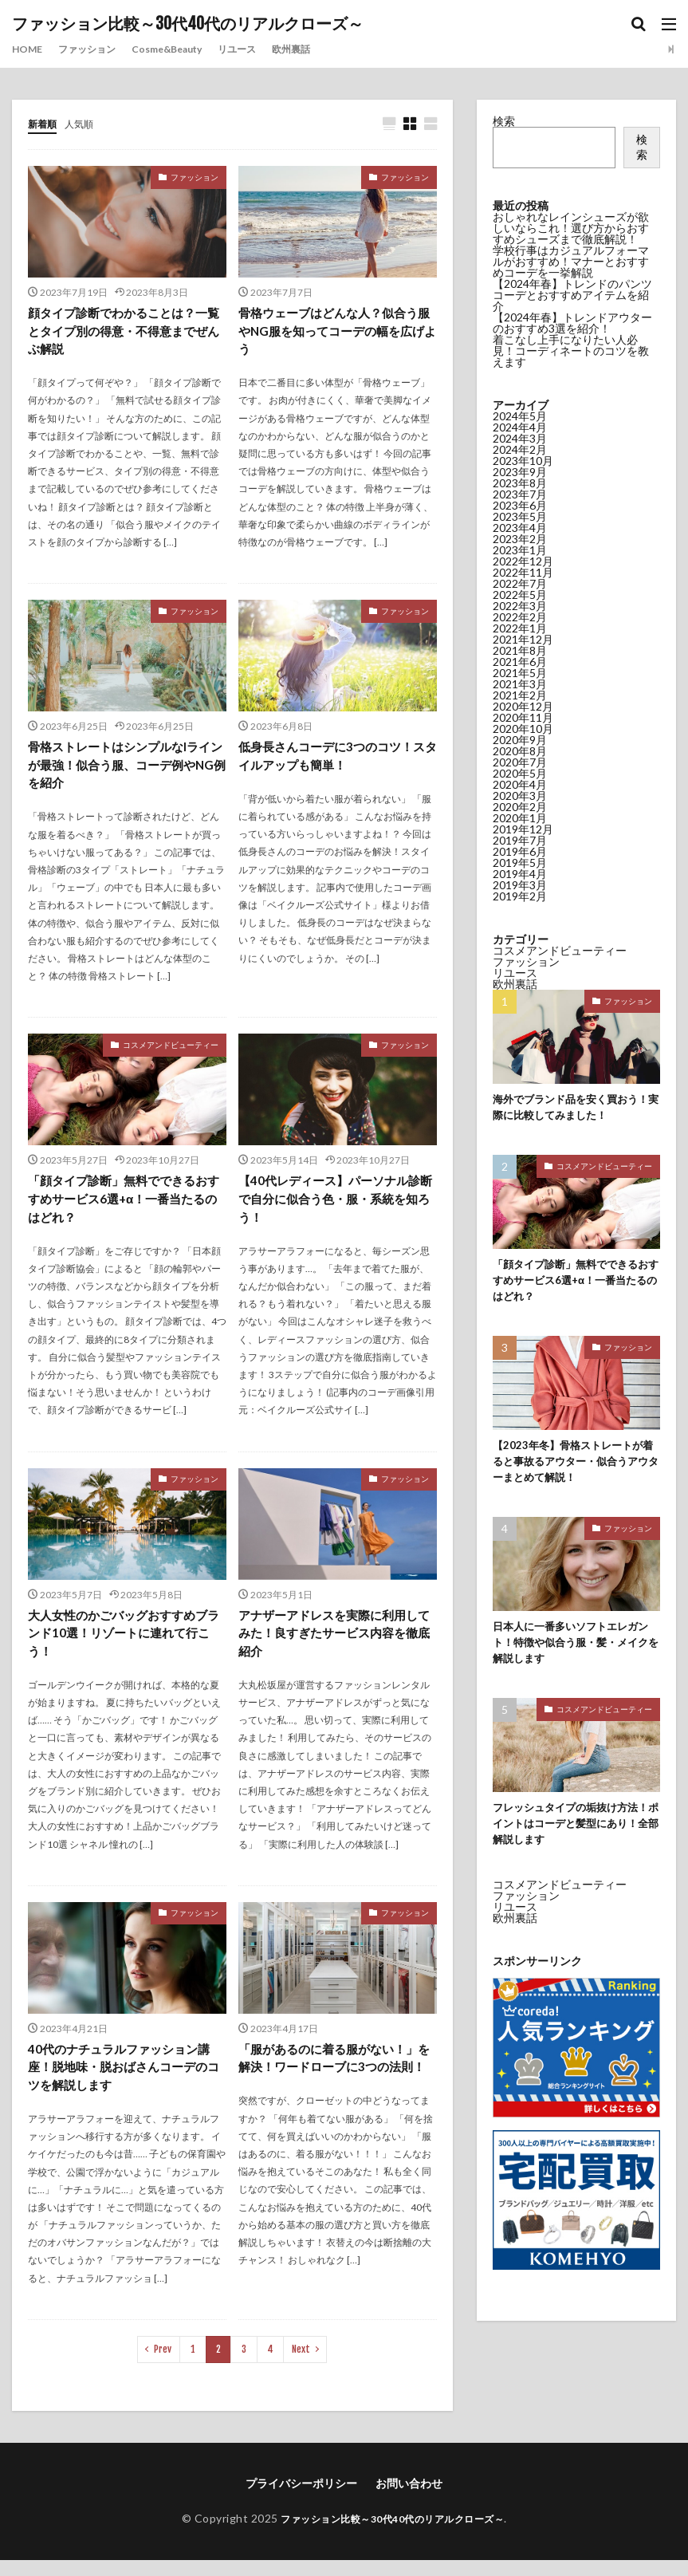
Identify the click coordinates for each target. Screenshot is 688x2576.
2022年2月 (520, 617)
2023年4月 (520, 527)
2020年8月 (520, 751)
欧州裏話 (327, 49)
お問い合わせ (408, 2499)
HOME (29, 49)
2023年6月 (520, 505)
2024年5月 (520, 416)
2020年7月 (520, 762)
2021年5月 (520, 672)
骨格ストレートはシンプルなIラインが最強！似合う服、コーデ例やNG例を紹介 (125, 770)
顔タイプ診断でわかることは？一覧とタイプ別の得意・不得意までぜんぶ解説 (123, 333)
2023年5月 (520, 516)
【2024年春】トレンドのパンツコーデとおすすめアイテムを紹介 (572, 295)
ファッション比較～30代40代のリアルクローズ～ (188, 24)
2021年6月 (520, 661)
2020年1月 (520, 818)
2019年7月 (520, 840)
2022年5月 (520, 594)
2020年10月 (523, 728)
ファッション (96, 49)
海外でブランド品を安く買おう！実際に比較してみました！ (576, 1108)
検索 (504, 121)
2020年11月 (523, 717)
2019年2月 (520, 896)
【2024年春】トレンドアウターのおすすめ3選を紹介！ (572, 322)
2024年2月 (520, 449)
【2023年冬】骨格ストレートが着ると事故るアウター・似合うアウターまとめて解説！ (576, 1468)
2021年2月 (520, 695)
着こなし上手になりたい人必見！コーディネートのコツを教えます (571, 350)
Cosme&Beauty (187, 49)
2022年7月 (520, 583)
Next (301, 2365)
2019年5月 (520, 862)
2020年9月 (520, 739)
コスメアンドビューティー (170, 1051)
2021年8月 (520, 650)
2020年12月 (523, 706)
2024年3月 (520, 438)
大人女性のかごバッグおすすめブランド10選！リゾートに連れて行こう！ (124, 1644)
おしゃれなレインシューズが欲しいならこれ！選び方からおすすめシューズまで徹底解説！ (571, 228)
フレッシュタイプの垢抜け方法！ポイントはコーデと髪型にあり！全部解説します (576, 1837)
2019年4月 (520, 873)
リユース (267, 49)
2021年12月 (523, 639)
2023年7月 (520, 494)
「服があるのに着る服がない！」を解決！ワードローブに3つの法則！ (334, 2081)
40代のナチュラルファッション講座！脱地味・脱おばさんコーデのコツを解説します (124, 2081)
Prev (162, 2365)
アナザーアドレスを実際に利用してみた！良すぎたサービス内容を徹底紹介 (334, 1644)
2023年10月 (523, 460)
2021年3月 (520, 684)
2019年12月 (523, 829)
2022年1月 (520, 628)
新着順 (44, 123)
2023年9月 (520, 472)
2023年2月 (520, 539)
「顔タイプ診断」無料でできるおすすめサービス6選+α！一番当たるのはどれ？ (123, 1207)
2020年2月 (520, 806)
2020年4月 (520, 784)
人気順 (86, 123)
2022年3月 (520, 605)
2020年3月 (520, 795)
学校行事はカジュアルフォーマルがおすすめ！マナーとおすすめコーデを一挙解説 (571, 261)
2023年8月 (520, 483)
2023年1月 (520, 550)
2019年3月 (520, 885)
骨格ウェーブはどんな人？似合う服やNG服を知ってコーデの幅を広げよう (337, 333)
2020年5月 (520, 773)
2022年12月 (523, 561)
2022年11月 (523, 572)
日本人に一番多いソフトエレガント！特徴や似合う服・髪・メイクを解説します (576, 1653)
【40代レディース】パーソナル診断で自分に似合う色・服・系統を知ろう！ (334, 1207)
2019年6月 (520, 851)
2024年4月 (520, 427)
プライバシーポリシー (301, 2499)
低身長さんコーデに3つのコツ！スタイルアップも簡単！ (337, 760)
